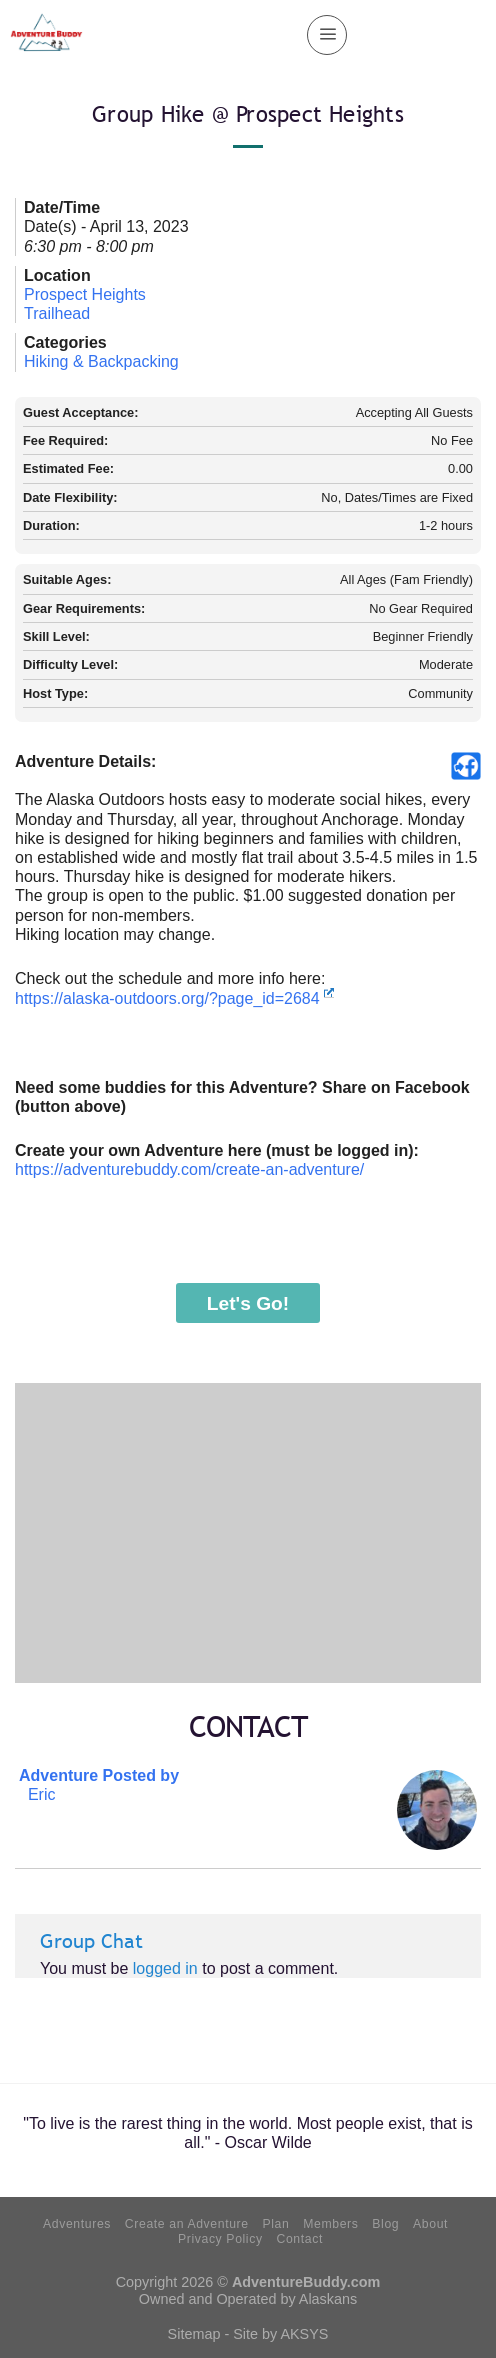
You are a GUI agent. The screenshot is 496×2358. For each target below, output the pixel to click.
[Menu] (327, 35)
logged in (165, 1968)
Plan (275, 2224)
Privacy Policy (220, 2239)
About (430, 2224)
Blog (385, 2224)
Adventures (77, 2224)
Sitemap (194, 2334)
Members (330, 2224)
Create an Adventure (187, 2224)
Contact (299, 2239)
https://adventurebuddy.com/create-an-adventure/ (189, 1169)
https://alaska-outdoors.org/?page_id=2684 (174, 998)
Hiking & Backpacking (101, 361)
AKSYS (304, 2334)
